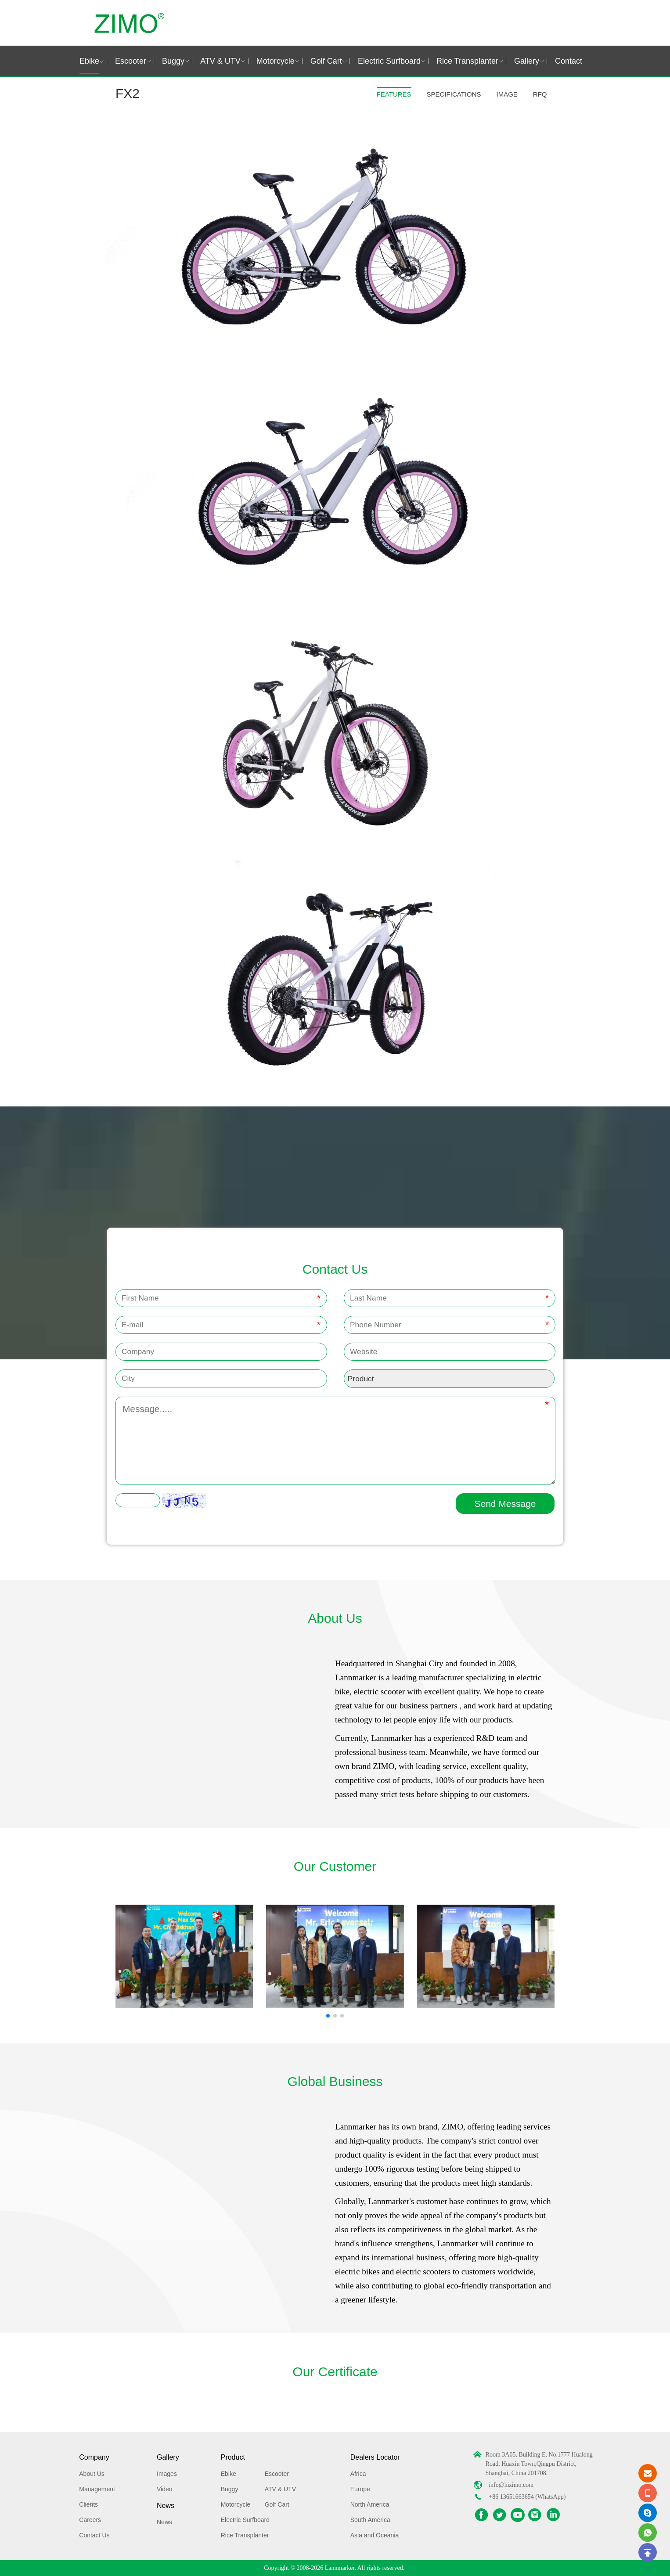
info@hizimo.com (511, 2485)
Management (97, 2489)
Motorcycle (275, 61)
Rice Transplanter (467, 61)
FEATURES (394, 94)
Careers (90, 2519)
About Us (91, 2473)
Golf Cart (326, 61)
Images (167, 2473)
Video (165, 2489)
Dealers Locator (375, 2457)
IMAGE (506, 94)
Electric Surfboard (389, 61)
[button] (328, 2016)
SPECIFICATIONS (454, 94)
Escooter (130, 61)
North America (369, 2504)
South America (370, 2519)
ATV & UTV (220, 61)
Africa (358, 2473)
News (165, 2505)
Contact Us (94, 2535)
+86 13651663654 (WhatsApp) (527, 2496)
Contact (568, 61)
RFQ (540, 94)
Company (94, 2457)
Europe (360, 2489)
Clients (88, 2504)
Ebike (89, 61)
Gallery (526, 61)
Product (233, 2457)
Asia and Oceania (374, 2535)
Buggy (173, 61)
